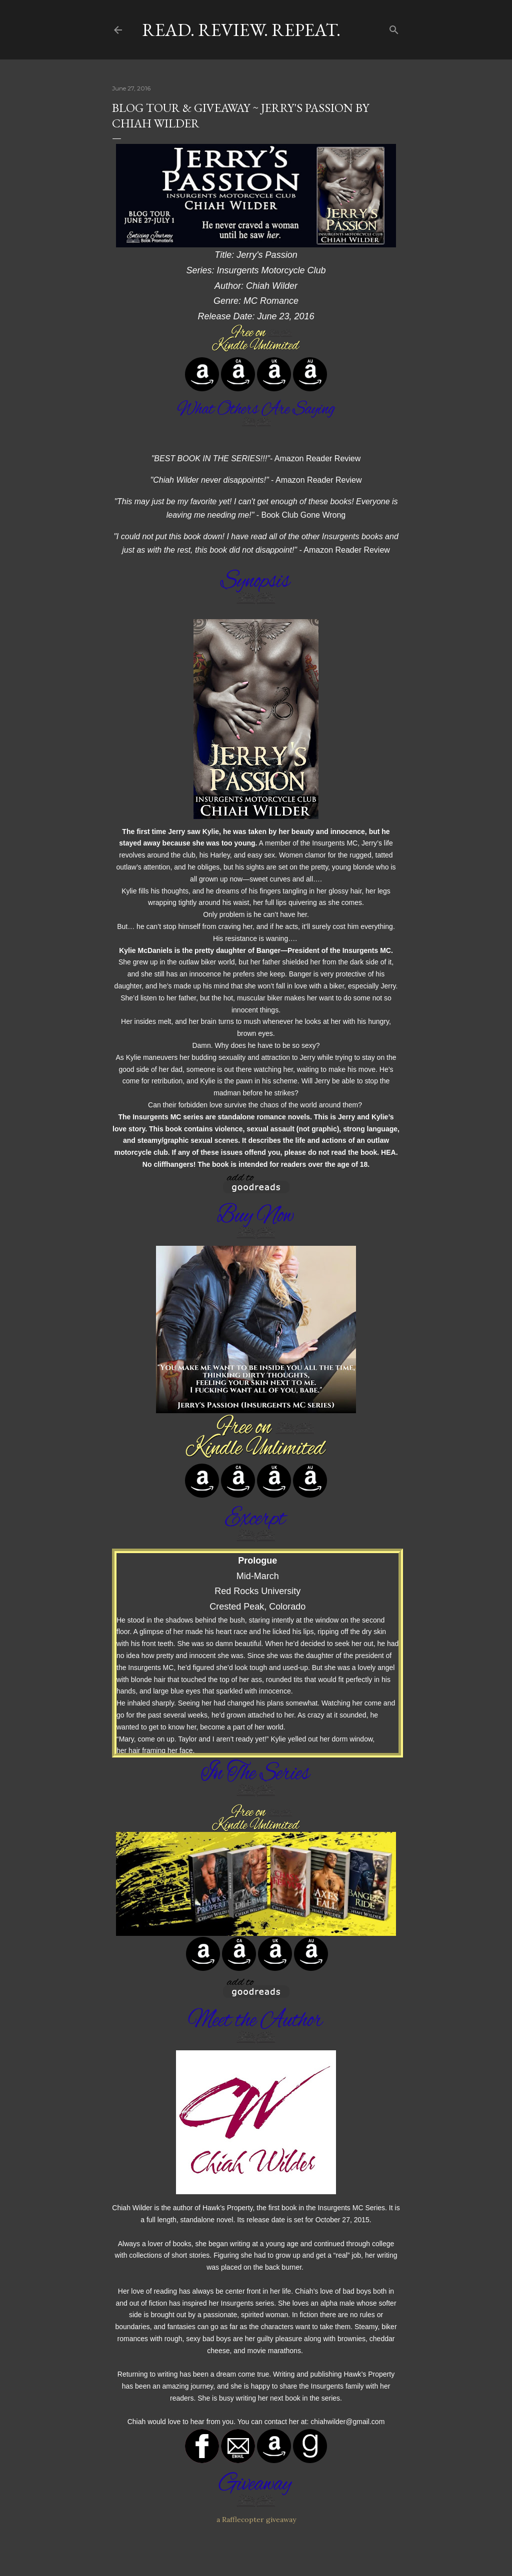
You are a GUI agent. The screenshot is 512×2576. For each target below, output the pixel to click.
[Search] (394, 27)
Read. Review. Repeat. (241, 29)
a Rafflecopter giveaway (256, 2519)
